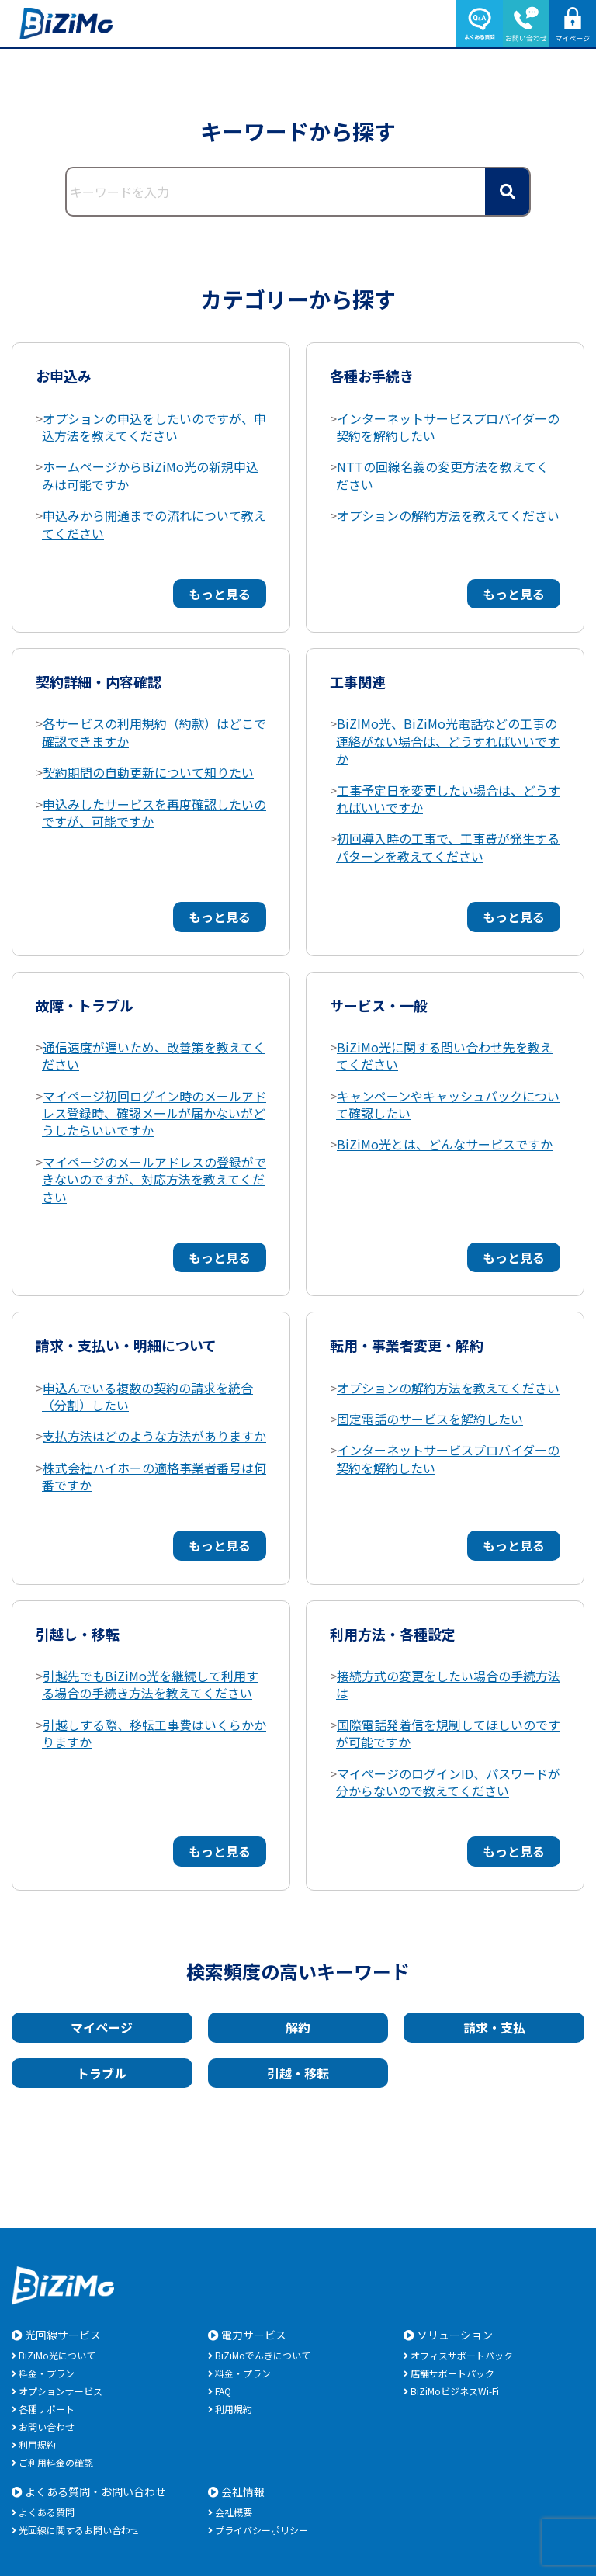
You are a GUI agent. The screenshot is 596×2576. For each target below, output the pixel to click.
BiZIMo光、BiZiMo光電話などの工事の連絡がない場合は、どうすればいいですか (448, 741)
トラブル (101, 2073)
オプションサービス (60, 2390)
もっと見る (220, 593)
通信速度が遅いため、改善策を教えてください (153, 1055)
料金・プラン (46, 2373)
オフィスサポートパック (462, 2355)
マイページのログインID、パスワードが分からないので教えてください (448, 1782)
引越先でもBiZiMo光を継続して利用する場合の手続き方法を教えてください (150, 1684)
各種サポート (46, 2408)
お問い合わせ (46, 2426)
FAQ (223, 2390)
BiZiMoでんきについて (262, 2355)
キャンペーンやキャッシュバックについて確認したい (448, 1104)
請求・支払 (494, 2027)
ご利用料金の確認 (56, 2462)
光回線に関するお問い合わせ (79, 2529)
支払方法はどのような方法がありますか (154, 1436)
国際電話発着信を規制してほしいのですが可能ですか (448, 1733)
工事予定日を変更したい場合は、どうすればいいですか (448, 798)
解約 (298, 2027)
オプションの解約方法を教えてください (448, 515)
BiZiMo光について (57, 2355)
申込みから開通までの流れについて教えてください (154, 524)
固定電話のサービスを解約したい (430, 1418)
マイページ (102, 2027)
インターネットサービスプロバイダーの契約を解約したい (448, 427)
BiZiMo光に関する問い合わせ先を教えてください (444, 1055)
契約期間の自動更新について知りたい (148, 772)
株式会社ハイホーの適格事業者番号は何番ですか (154, 1476)
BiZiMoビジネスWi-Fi (455, 2390)
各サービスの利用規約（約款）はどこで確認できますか (154, 732)
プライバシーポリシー (261, 2529)
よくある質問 (46, 2512)
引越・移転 (298, 2073)
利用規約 (37, 2444)
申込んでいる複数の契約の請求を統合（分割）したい (147, 1396)
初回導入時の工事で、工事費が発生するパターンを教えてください (448, 847)
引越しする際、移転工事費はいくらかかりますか (154, 1733)
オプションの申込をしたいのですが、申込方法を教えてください (154, 427)
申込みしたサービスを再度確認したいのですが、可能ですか (154, 812)
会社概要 (233, 2512)
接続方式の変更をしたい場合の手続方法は (448, 1684)
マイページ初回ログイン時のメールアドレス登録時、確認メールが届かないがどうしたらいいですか (154, 1113)
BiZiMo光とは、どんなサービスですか (445, 1144)
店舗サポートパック (452, 2373)
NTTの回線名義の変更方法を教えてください (442, 475)
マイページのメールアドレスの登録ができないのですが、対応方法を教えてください (154, 1179)
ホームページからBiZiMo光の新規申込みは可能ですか (150, 475)
